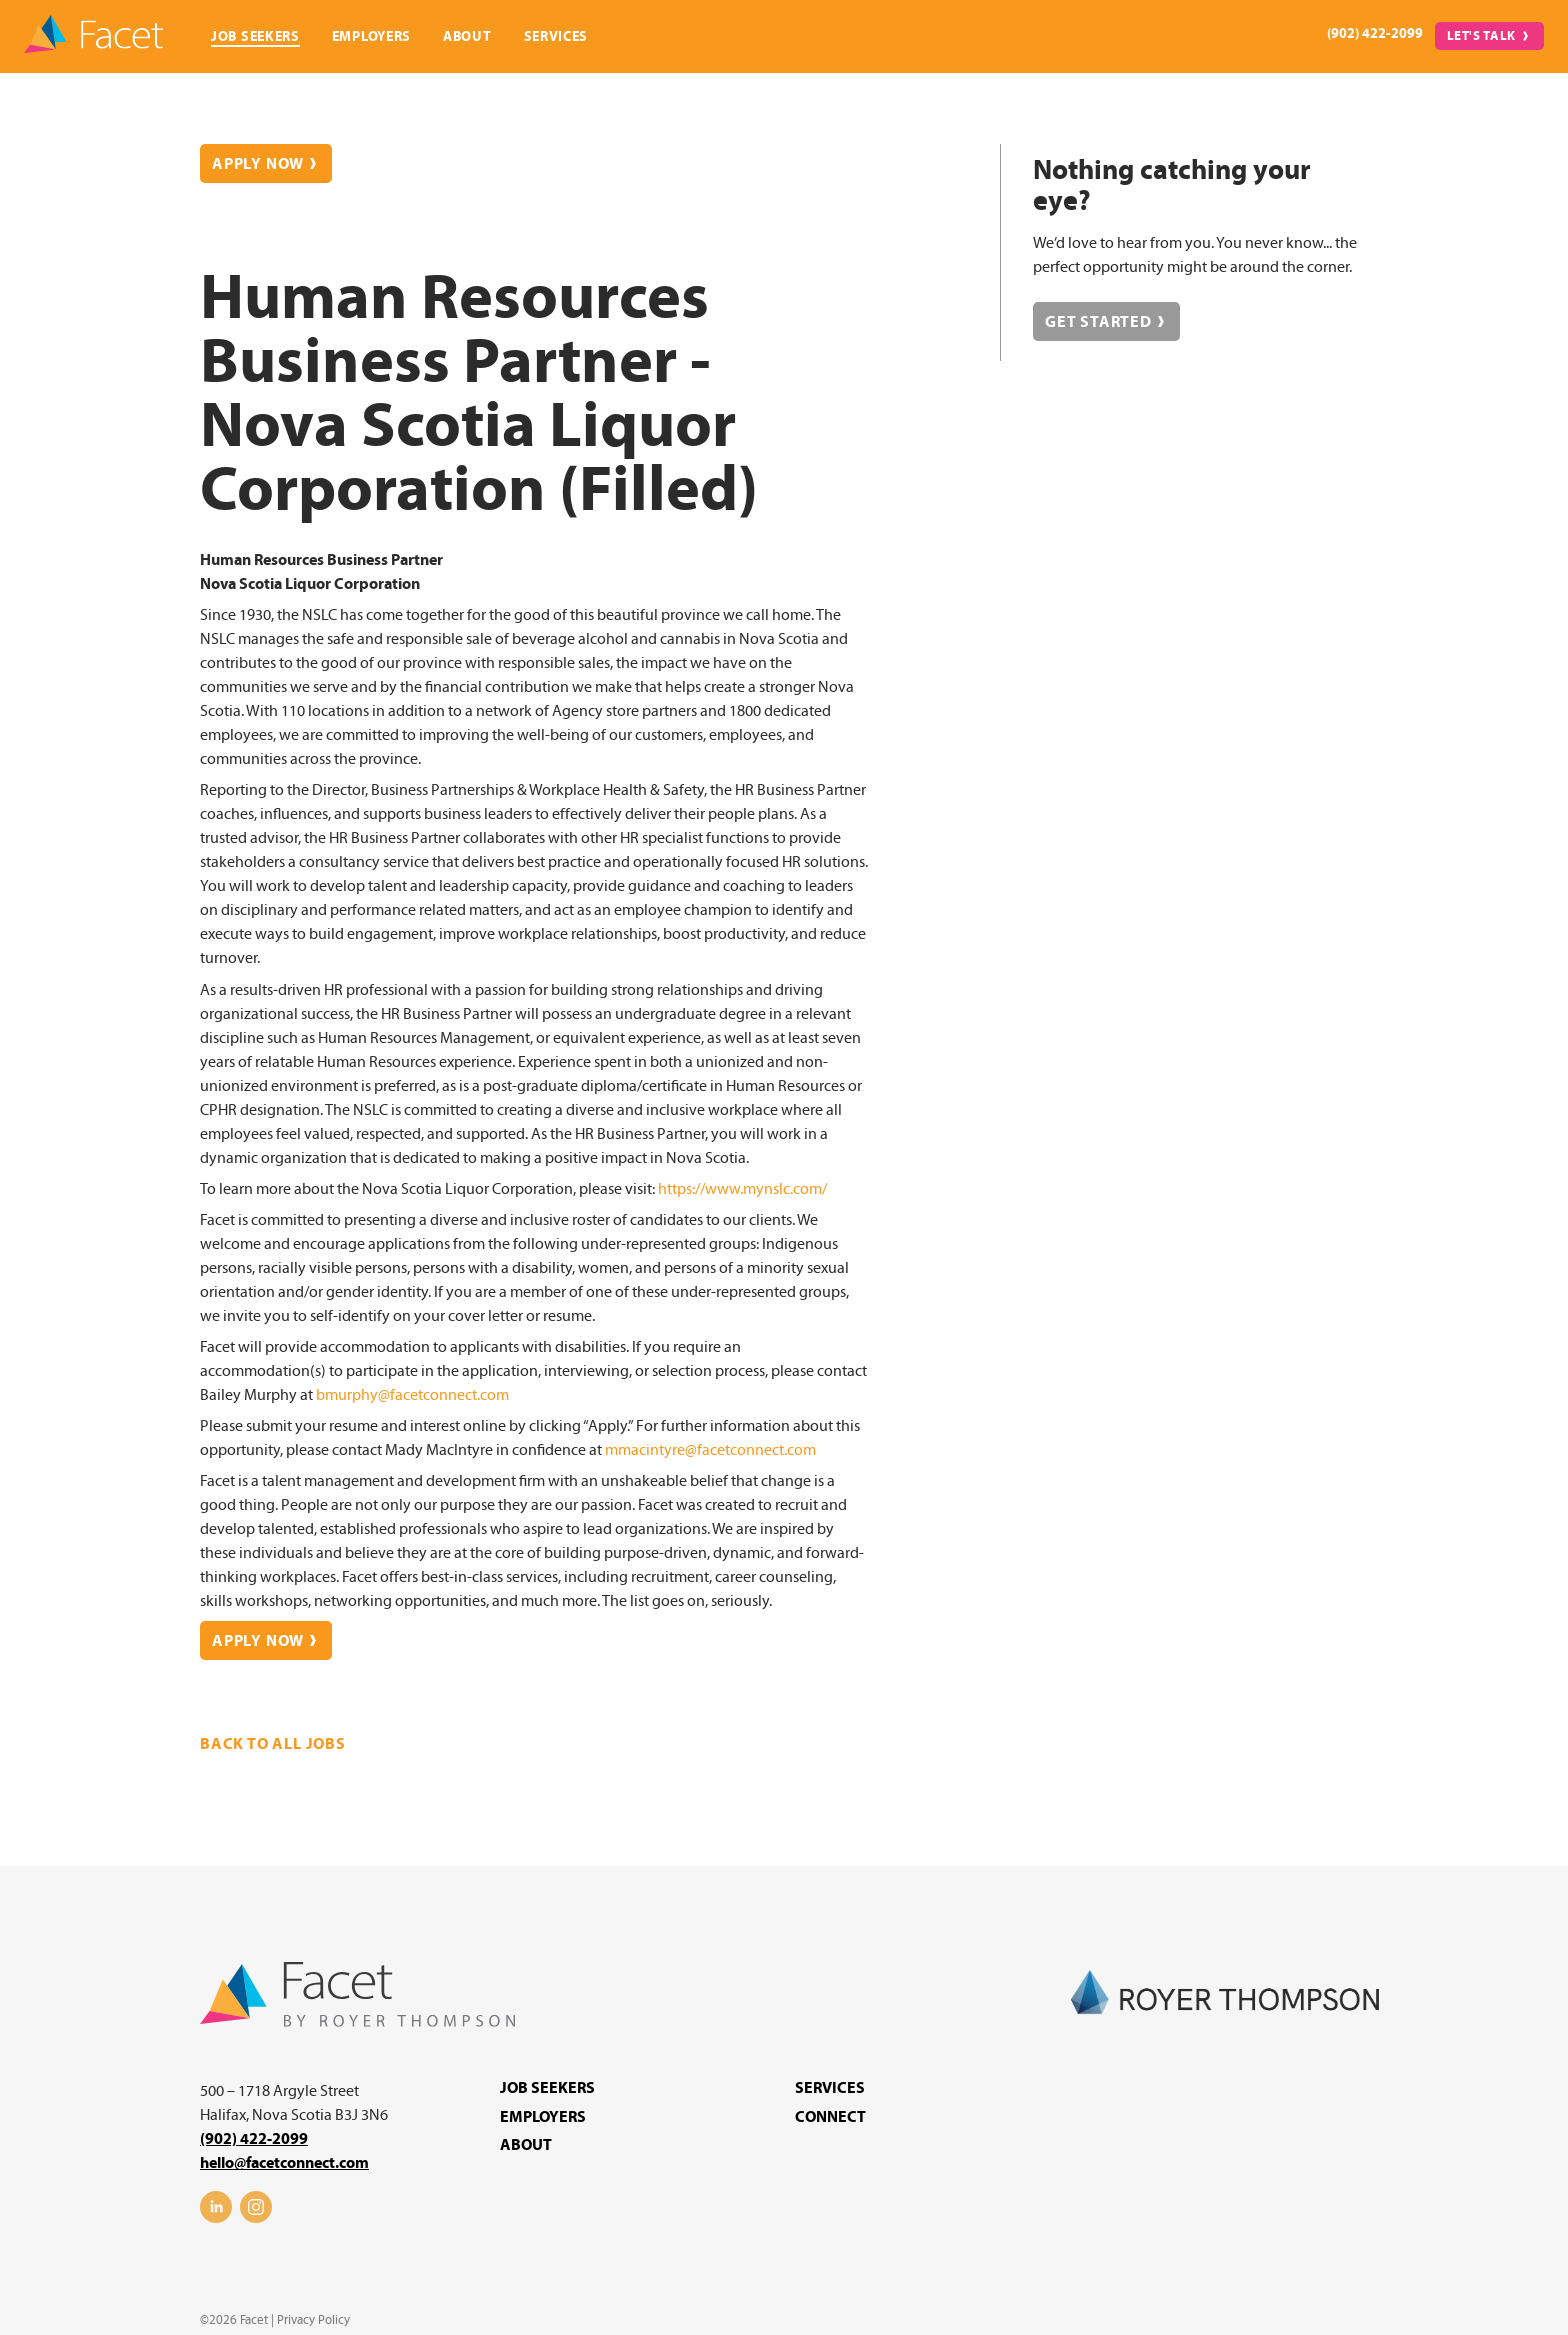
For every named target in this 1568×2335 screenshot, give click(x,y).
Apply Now (258, 164)
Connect (830, 2117)
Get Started (1098, 322)
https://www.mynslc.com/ (742, 1189)
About (467, 36)
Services (556, 36)
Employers (371, 36)
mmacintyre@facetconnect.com (710, 1450)
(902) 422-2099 (1375, 33)
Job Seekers (255, 36)
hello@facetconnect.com (284, 2163)
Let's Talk (1482, 36)
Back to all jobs (273, 1744)
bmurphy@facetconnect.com (412, 1395)
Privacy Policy (313, 2320)
